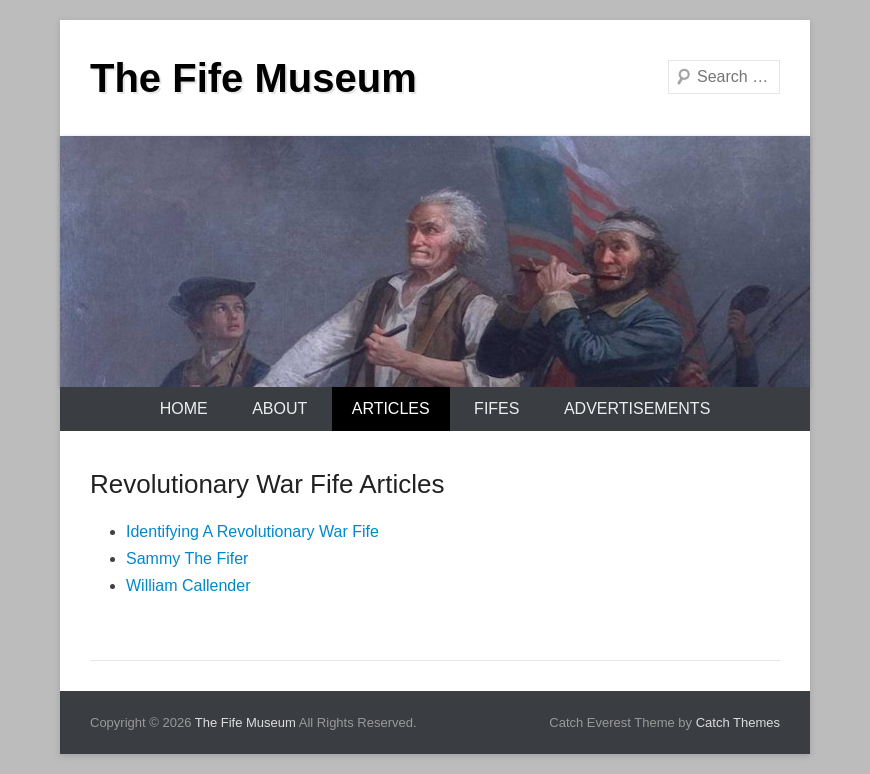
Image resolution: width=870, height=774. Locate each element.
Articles (391, 408)
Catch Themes (738, 722)
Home (184, 408)
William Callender (188, 585)
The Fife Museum (253, 78)
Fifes (496, 408)
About (279, 408)
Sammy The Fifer (187, 558)
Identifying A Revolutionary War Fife (252, 531)
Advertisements (637, 408)
